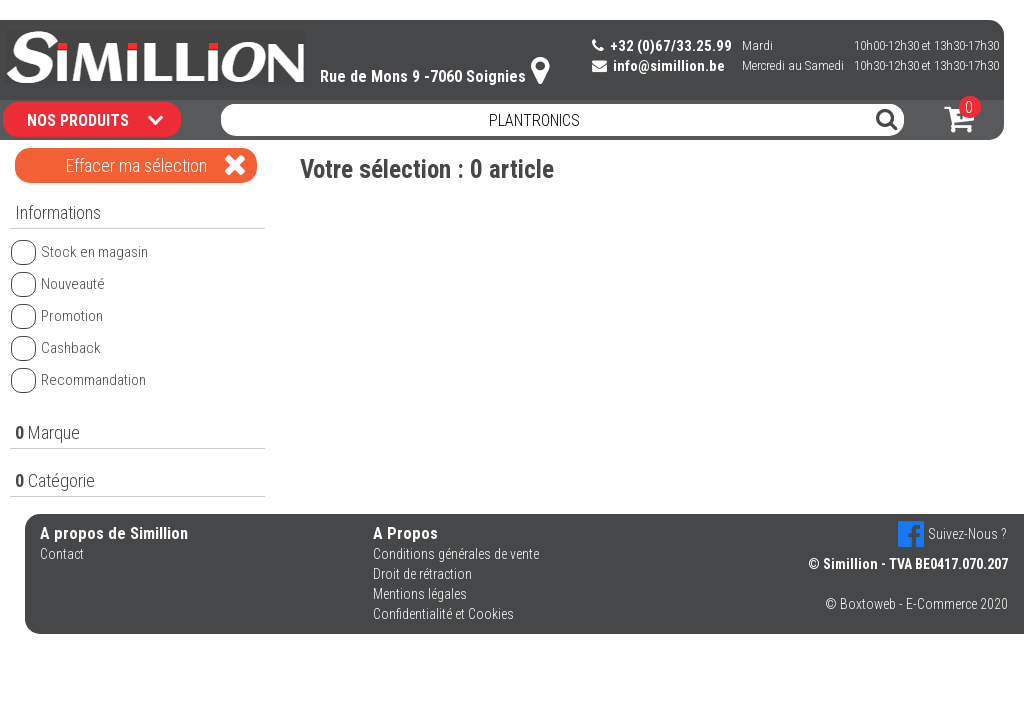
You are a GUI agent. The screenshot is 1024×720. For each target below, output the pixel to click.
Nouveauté (58, 284)
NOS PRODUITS (95, 120)
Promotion (57, 316)
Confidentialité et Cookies (443, 614)
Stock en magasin (79, 252)
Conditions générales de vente (456, 554)
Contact (62, 554)
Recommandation (78, 380)
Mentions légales (420, 594)
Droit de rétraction (422, 574)
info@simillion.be (658, 66)
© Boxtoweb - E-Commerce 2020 (916, 604)
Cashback (56, 348)
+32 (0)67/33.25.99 (662, 46)
